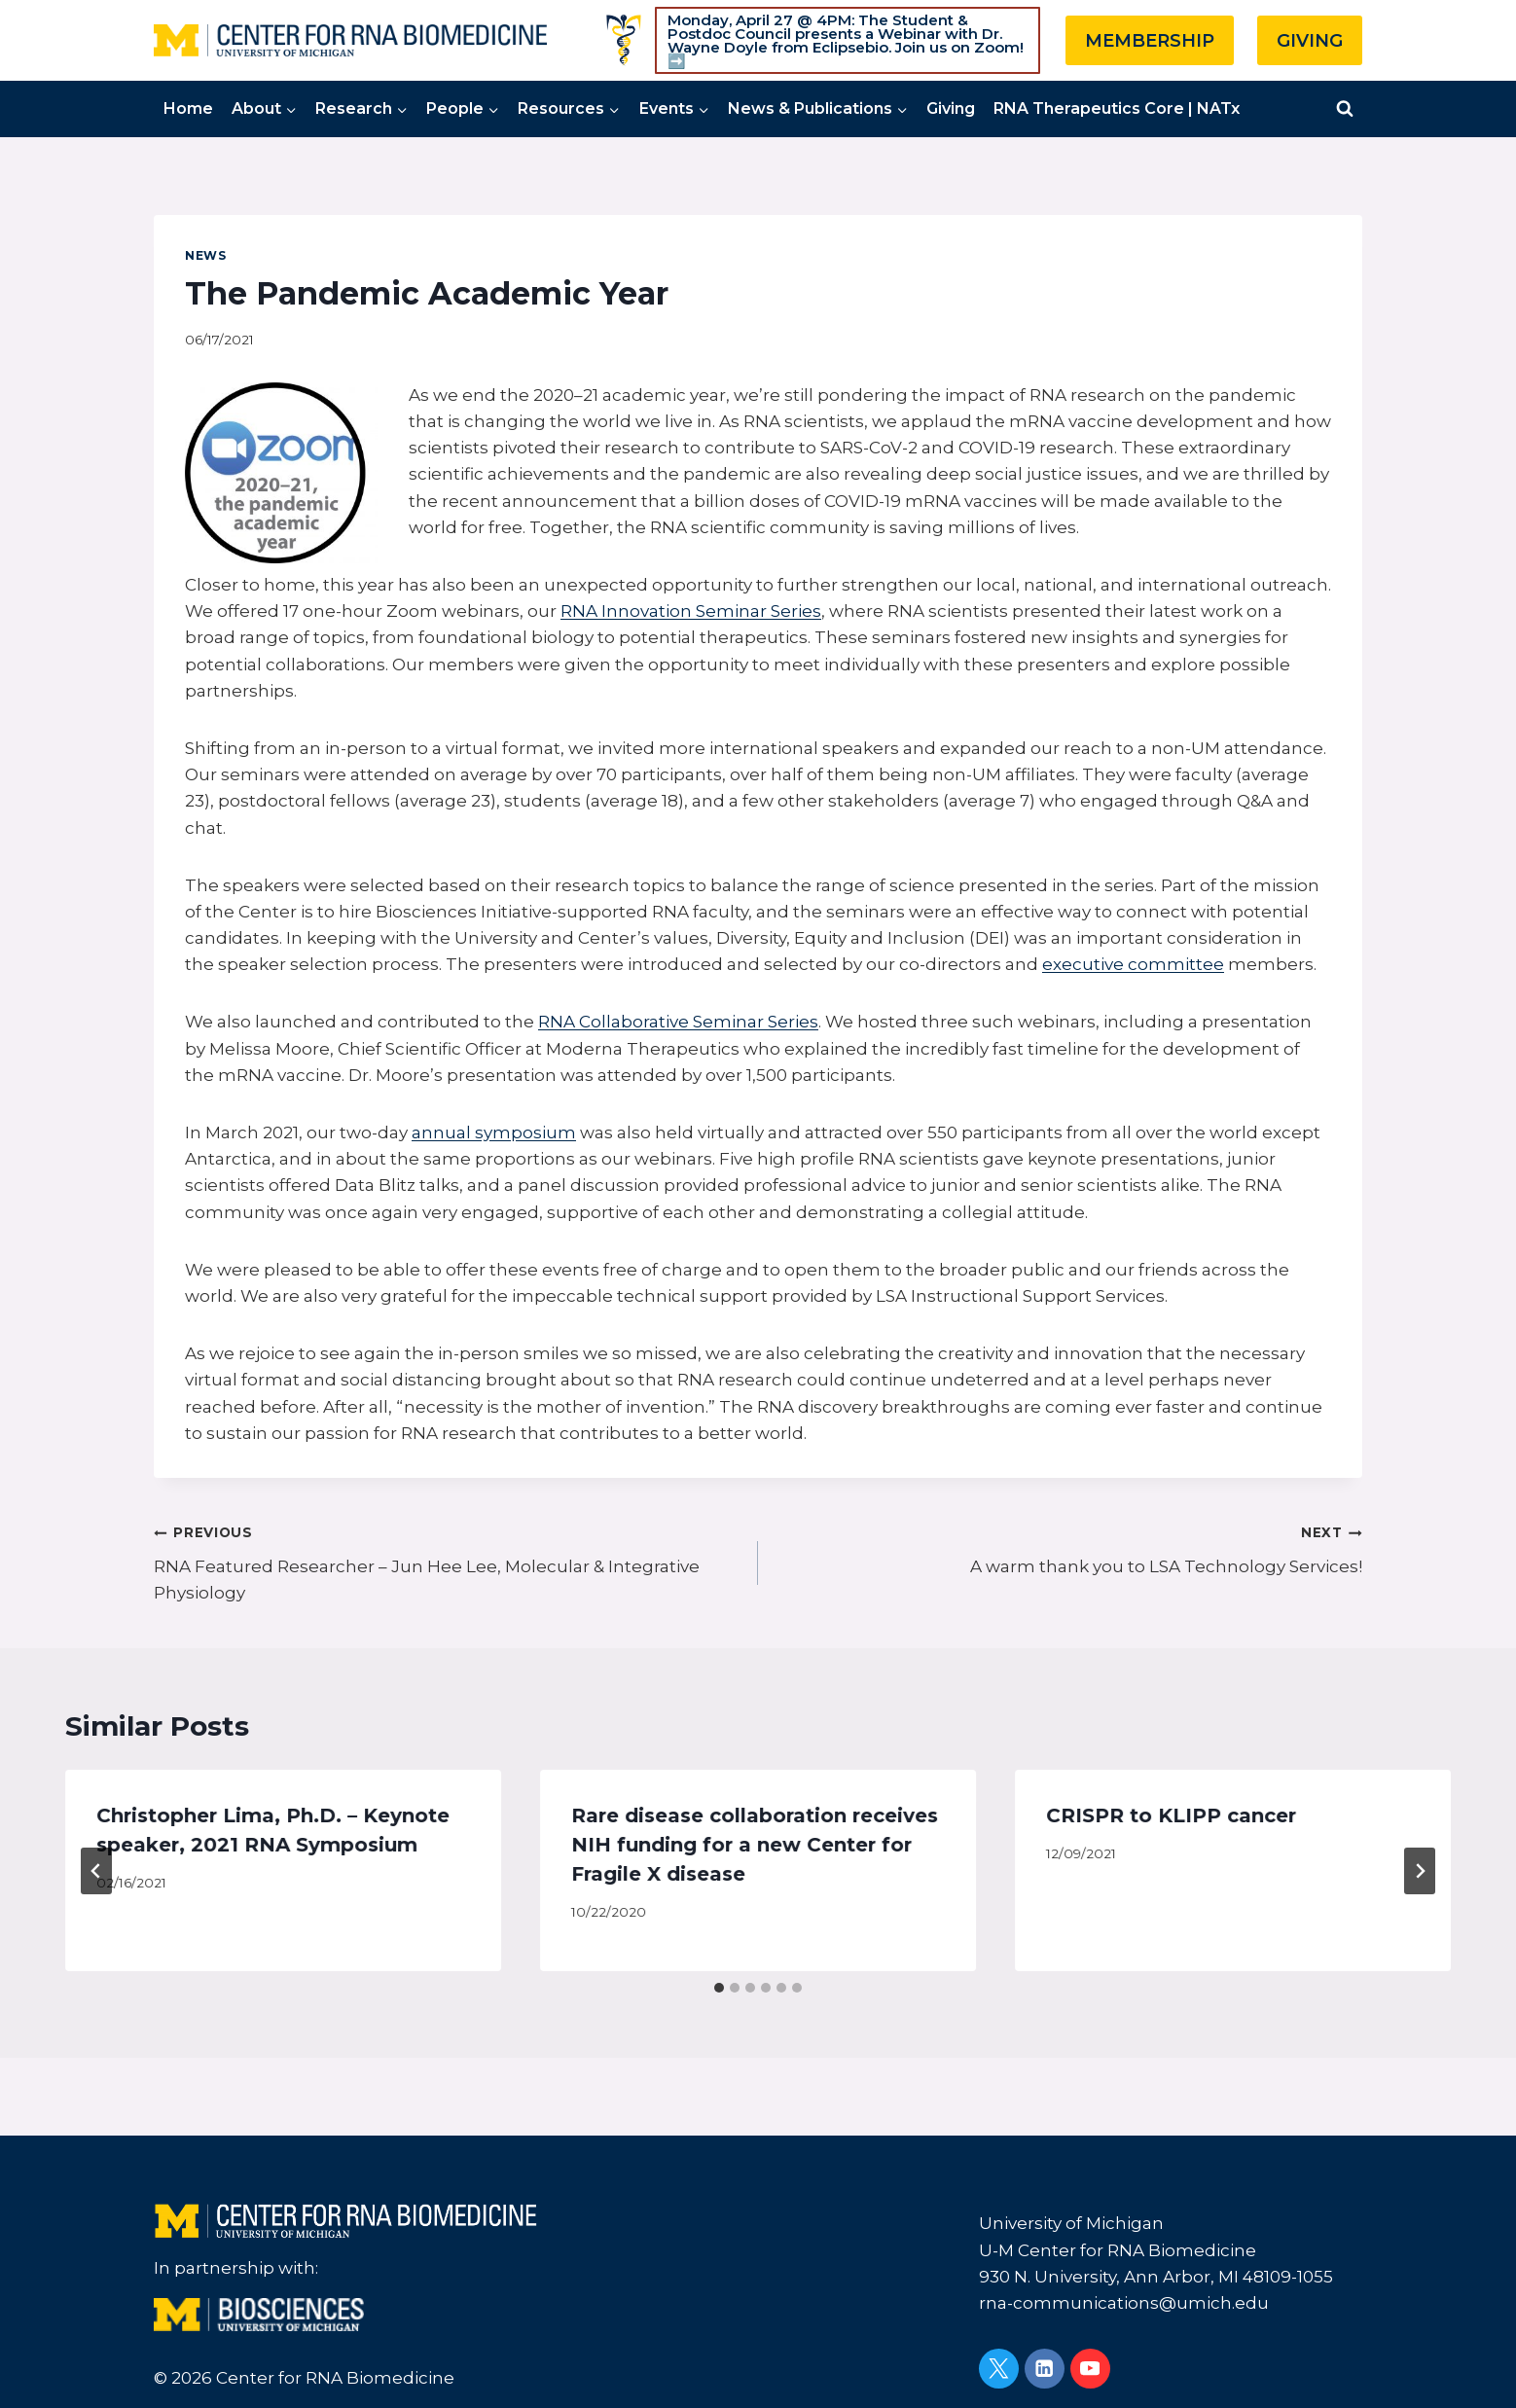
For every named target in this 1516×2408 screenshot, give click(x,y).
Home (188, 108)
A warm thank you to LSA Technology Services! (1068, 1547)
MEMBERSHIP (1149, 41)
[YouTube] (1090, 2369)
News (205, 255)
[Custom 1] (623, 40)
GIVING (1310, 41)
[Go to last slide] (96, 1871)
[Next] (1419, 1871)
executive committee (1133, 964)
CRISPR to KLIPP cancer (1171, 1815)
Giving (950, 108)
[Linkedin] (1045, 2369)
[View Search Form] (1344, 108)
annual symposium (494, 1132)
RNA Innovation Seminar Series (690, 611)
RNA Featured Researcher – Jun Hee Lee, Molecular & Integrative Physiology (447, 1560)
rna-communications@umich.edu (1124, 2303)
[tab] (719, 1988)
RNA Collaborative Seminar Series (678, 1021)
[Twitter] (999, 2369)
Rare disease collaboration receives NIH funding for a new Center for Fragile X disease (754, 1845)
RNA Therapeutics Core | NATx (1116, 108)
